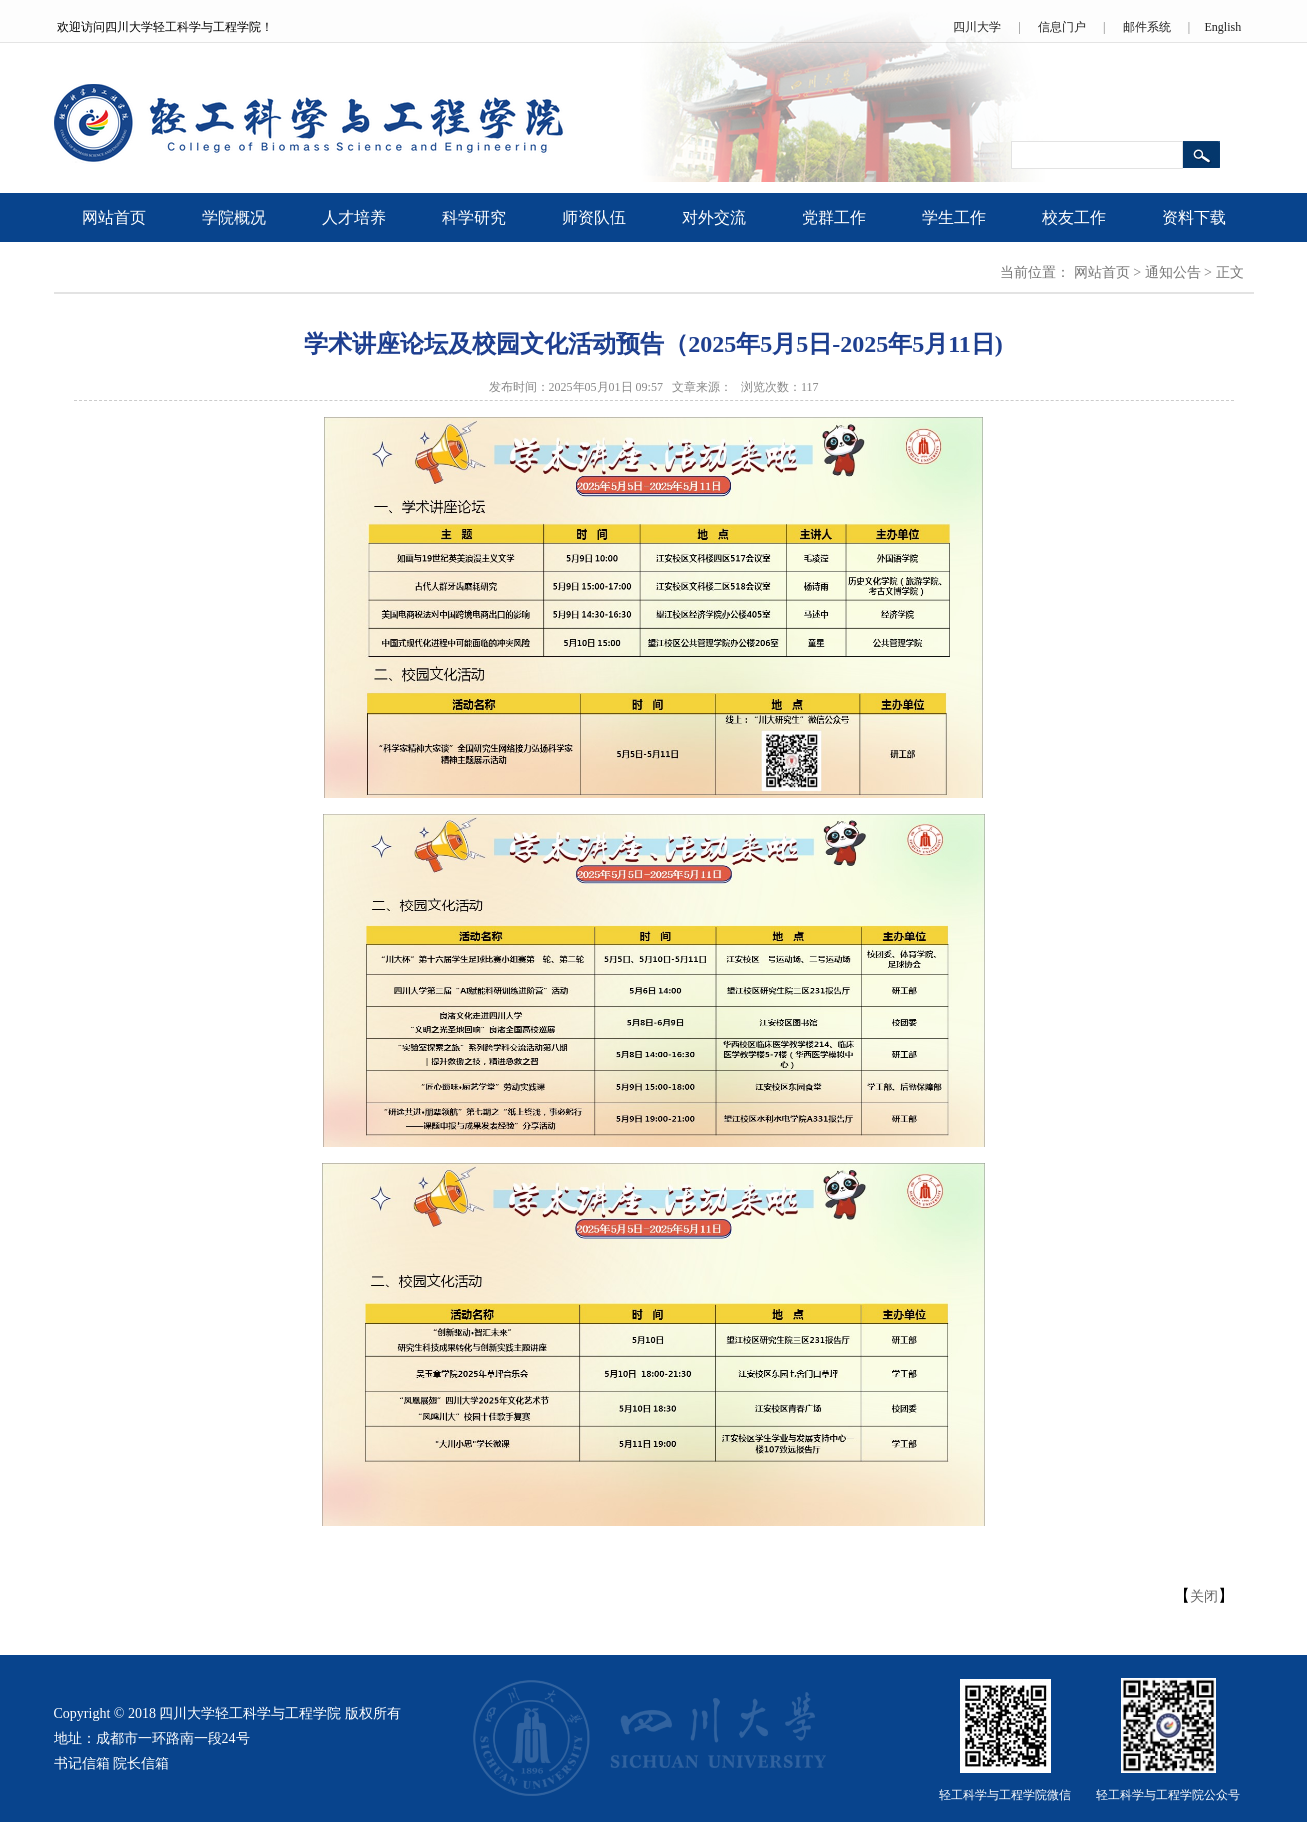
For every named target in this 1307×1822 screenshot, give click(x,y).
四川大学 (977, 27)
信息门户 (1062, 27)
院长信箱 (141, 1763)
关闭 (1204, 1596)
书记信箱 (82, 1763)
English (1222, 27)
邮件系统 (1147, 27)
